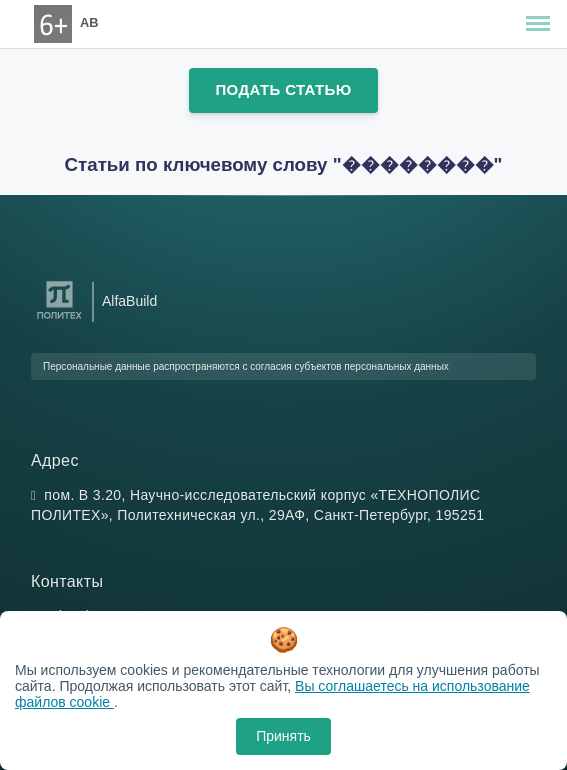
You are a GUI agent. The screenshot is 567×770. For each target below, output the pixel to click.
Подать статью (283, 89)
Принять (283, 736)
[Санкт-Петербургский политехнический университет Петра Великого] (59, 319)
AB (89, 22)
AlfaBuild (129, 301)
